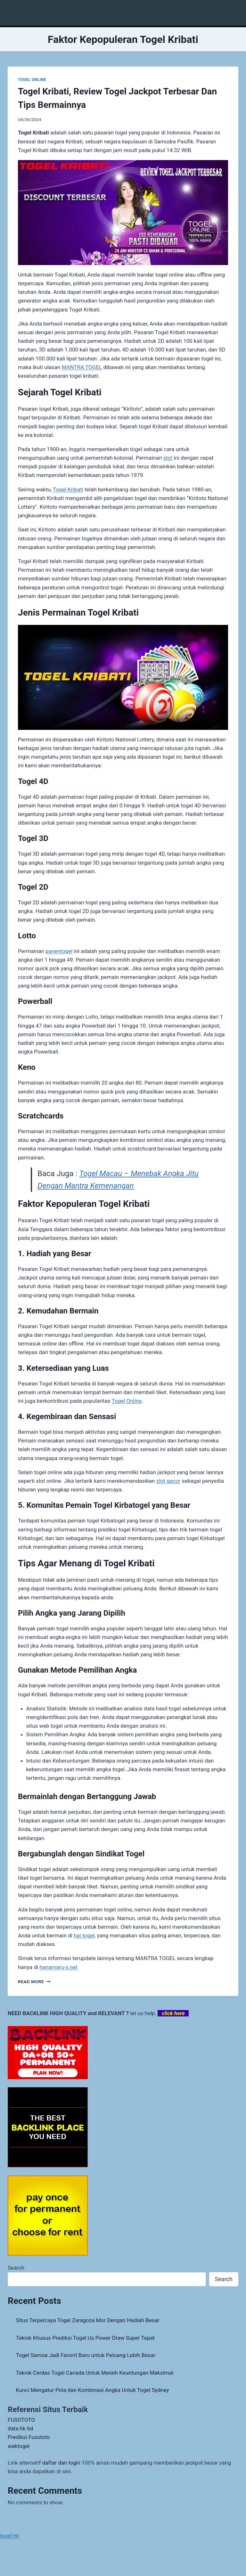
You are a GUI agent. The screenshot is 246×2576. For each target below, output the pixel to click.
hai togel (84, 1935)
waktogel (18, 2446)
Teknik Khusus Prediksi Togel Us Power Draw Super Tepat (85, 2338)
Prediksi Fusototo (29, 2437)
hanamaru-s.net (58, 1967)
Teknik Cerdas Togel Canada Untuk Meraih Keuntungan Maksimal (95, 2373)
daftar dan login (61, 2462)
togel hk (9, 2535)
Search (16, 2268)
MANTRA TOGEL (82, 367)
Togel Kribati (68, 489)
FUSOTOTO (21, 2420)
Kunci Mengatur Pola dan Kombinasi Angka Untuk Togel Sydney (92, 2390)
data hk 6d (20, 2428)
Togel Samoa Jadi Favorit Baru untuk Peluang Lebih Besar (86, 2355)
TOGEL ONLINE (32, 79)
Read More (34, 1981)
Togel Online (127, 1401)
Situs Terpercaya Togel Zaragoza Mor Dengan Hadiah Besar (88, 2320)
